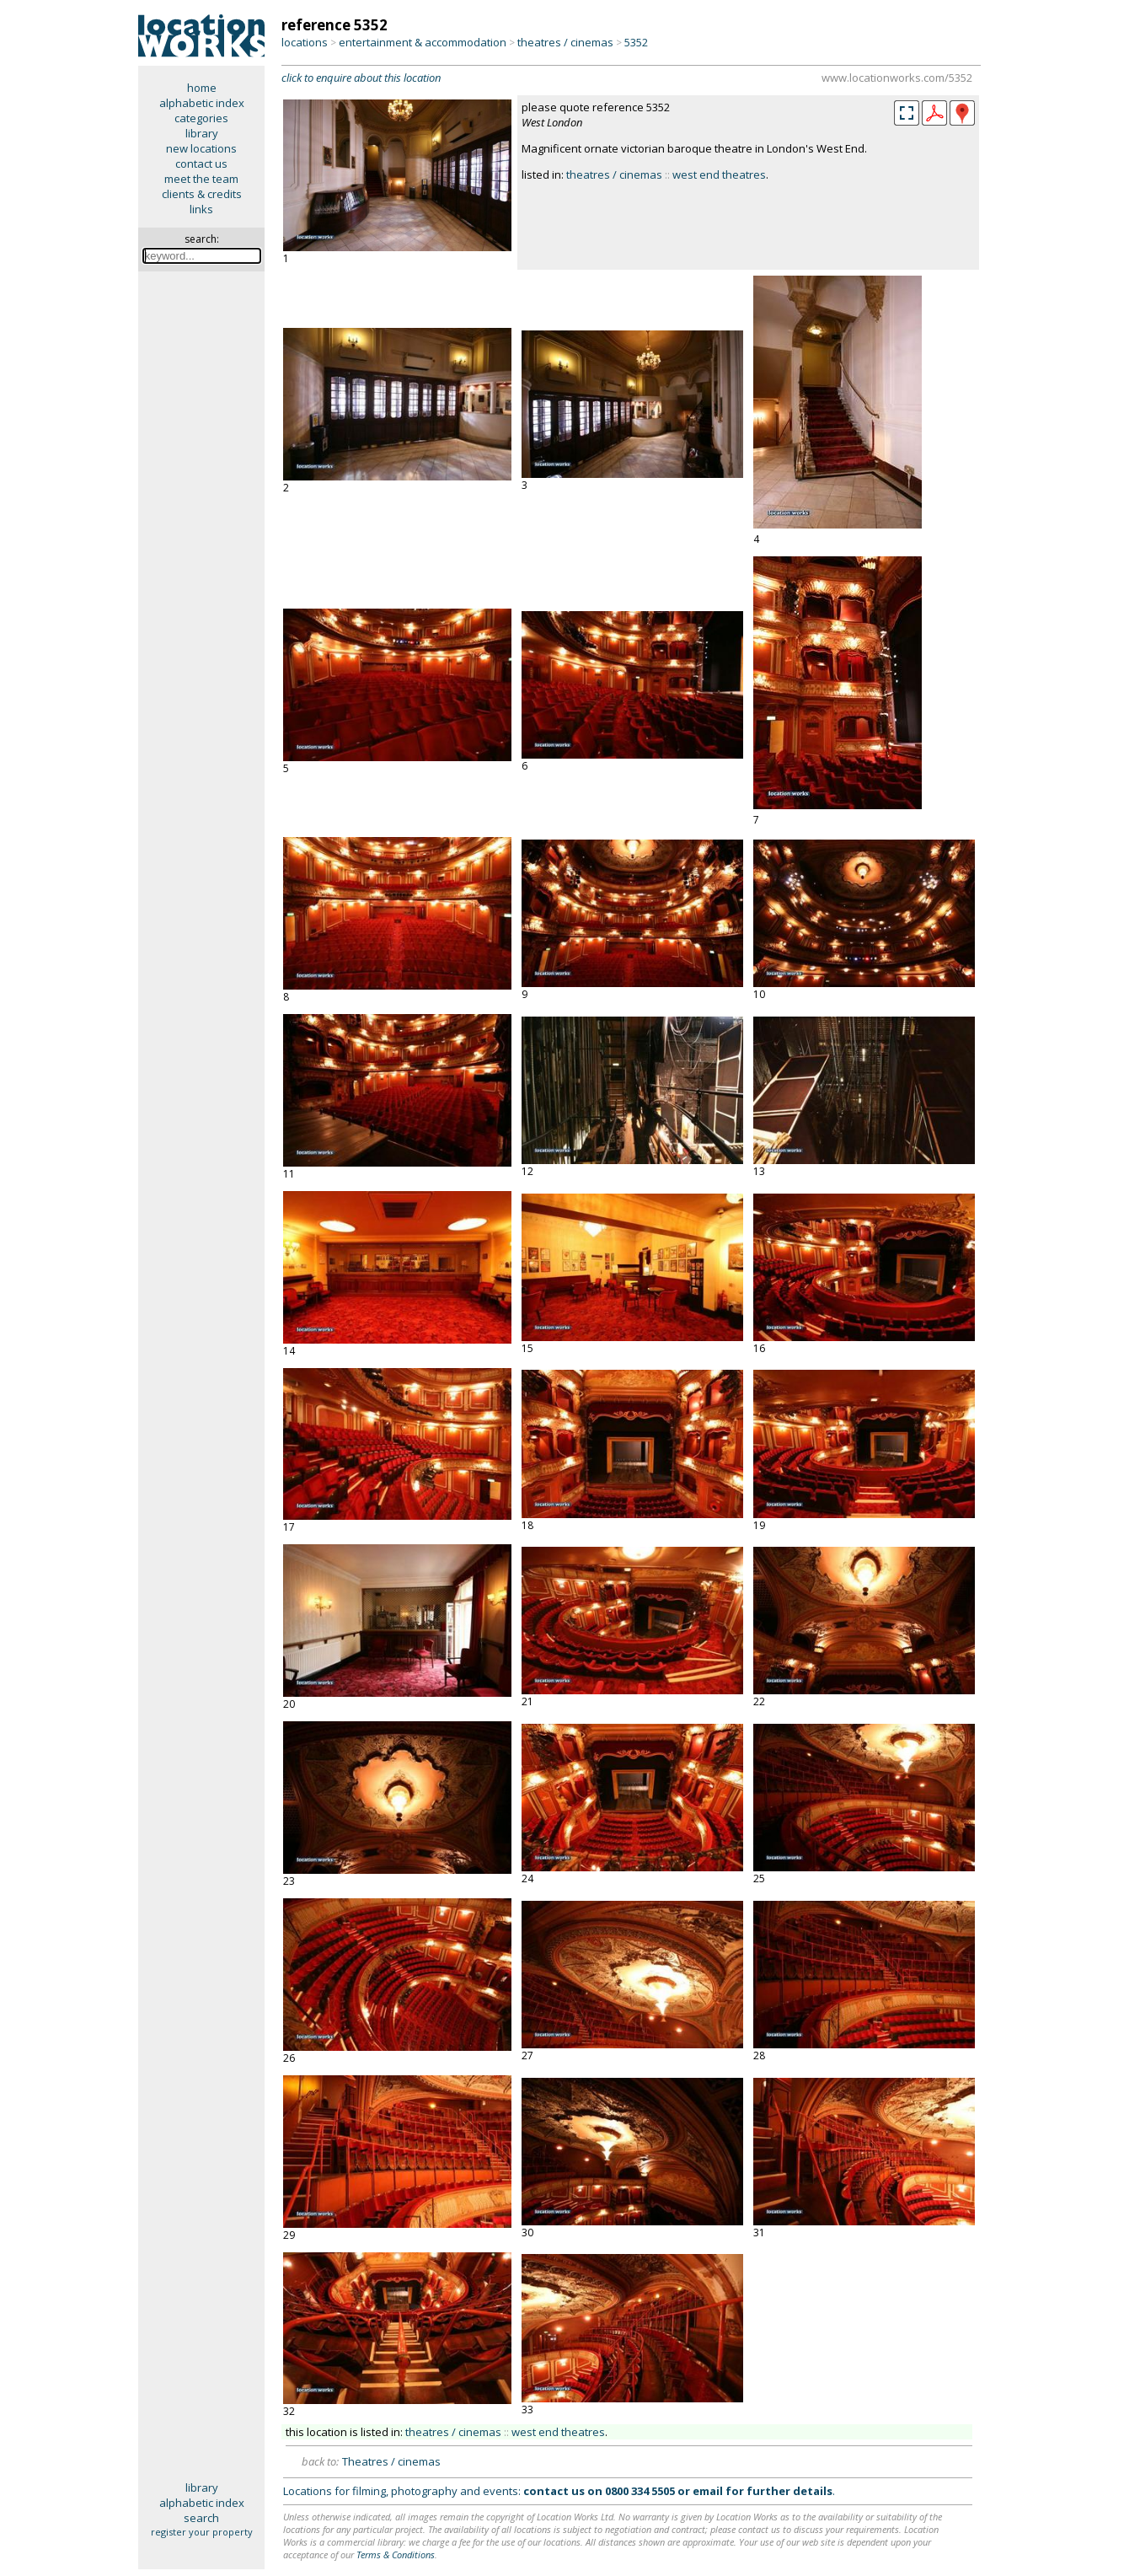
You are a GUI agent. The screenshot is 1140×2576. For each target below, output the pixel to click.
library (201, 133)
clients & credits (202, 193)
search (201, 2517)
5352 (636, 42)
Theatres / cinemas (391, 2461)
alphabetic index (201, 102)
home (202, 87)
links (201, 209)
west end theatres (719, 174)
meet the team (201, 178)
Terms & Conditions (395, 2554)
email (708, 2490)
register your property (202, 2531)
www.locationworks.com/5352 (897, 77)
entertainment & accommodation (422, 42)
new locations (201, 148)
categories (201, 118)
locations (304, 42)
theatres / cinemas (565, 42)
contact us (201, 163)
